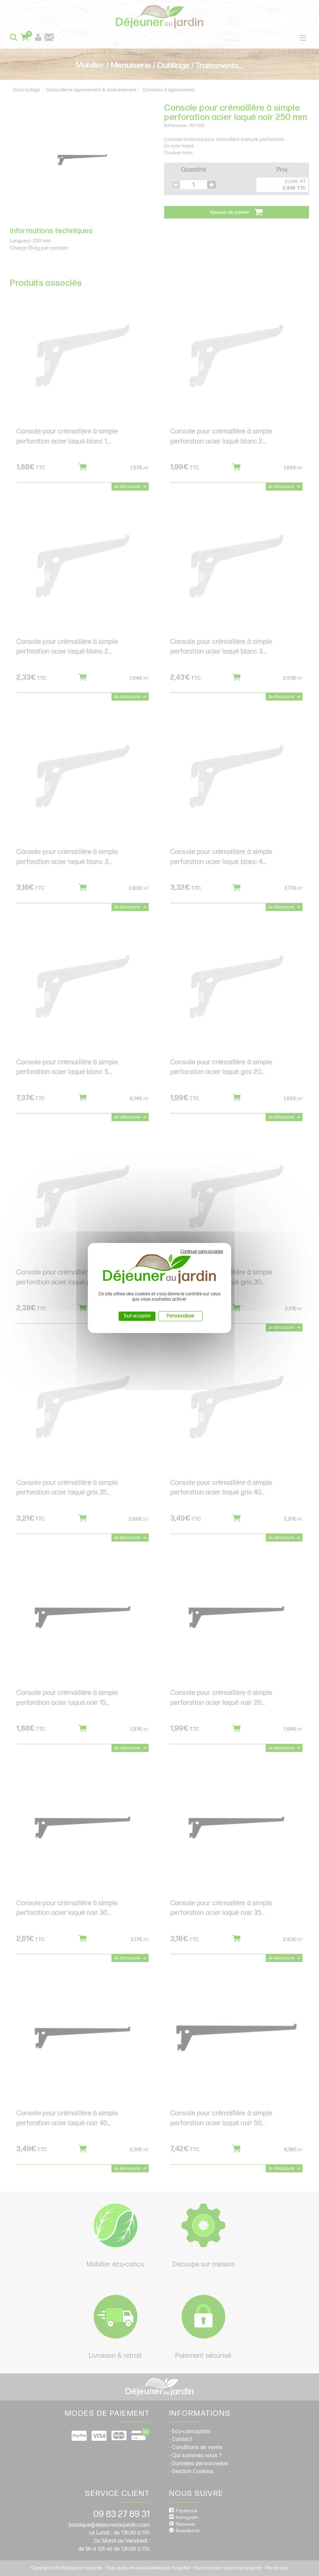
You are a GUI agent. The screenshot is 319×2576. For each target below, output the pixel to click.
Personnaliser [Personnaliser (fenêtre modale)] (180, 1316)
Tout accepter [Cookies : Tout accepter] (137, 1316)
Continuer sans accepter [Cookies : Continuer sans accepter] (201, 1251)
